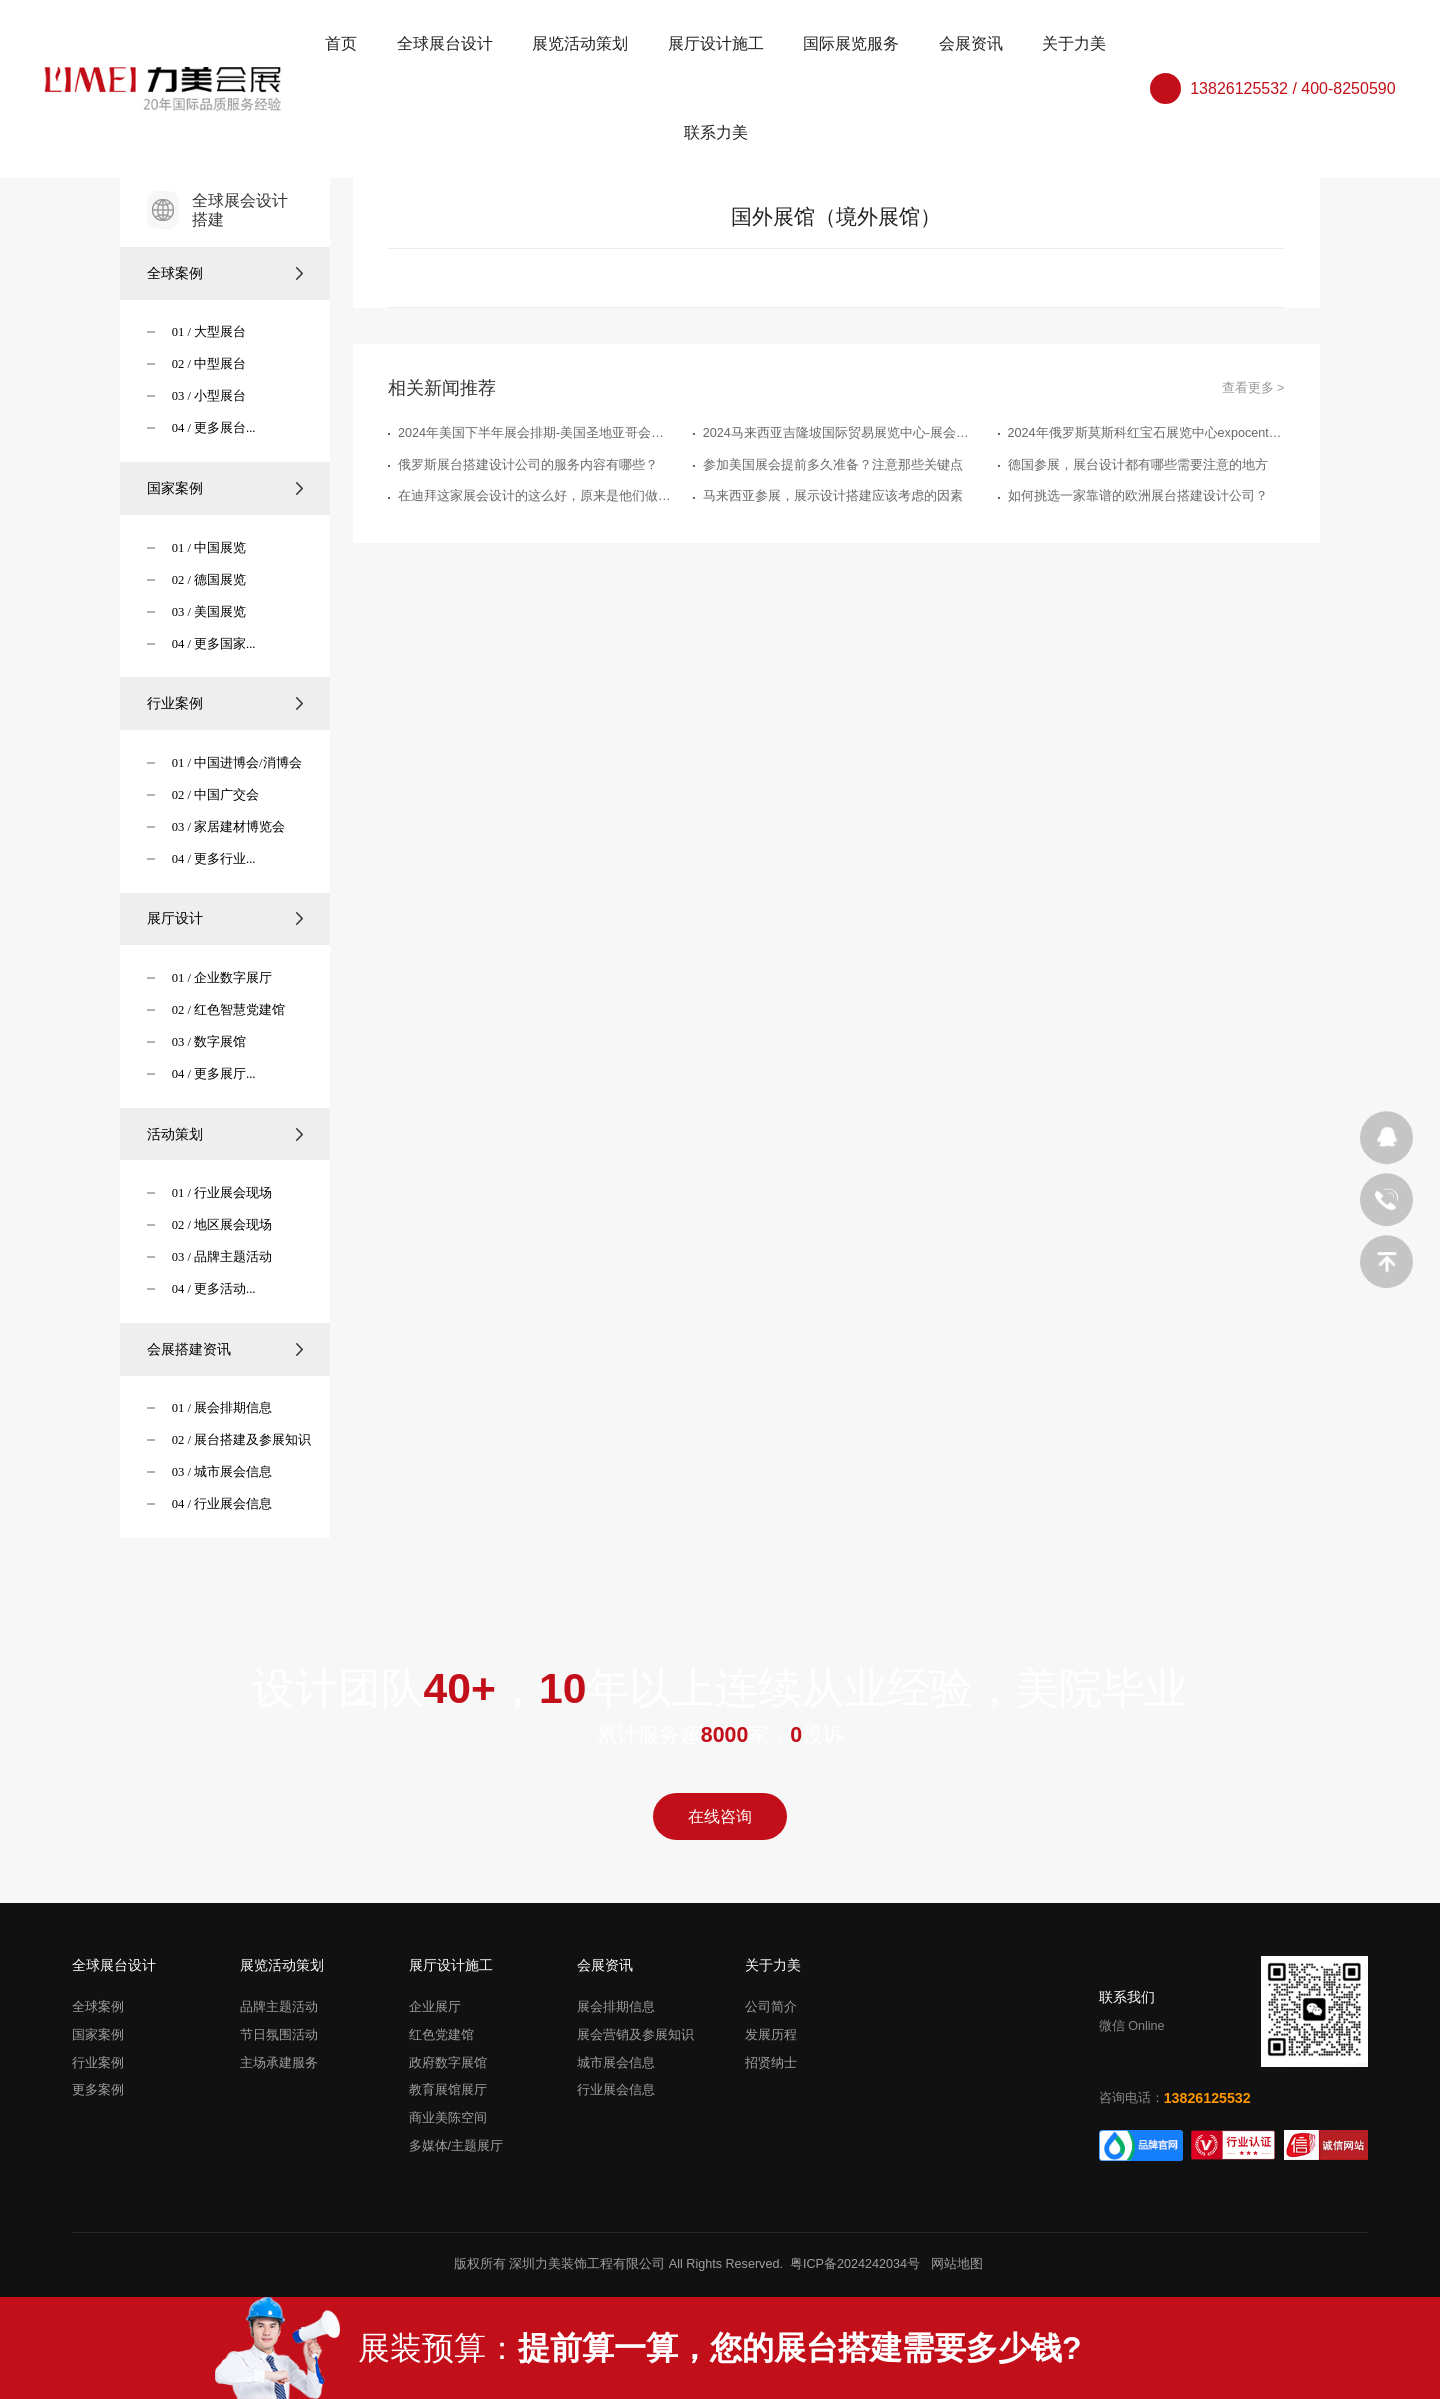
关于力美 (1074, 43)
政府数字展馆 (448, 2063)
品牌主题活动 (279, 2007)
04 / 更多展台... (214, 428)
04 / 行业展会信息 (222, 1504)
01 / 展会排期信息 (222, 1408)
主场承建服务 (279, 2063)
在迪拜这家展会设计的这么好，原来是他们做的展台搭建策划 (536, 496)
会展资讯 (971, 43)
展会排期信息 (616, 2007)
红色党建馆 (441, 2035)
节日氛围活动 (279, 2035)
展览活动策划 (580, 43)
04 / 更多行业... (214, 859)
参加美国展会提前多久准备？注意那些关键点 (833, 465)
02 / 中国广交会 (215, 795)
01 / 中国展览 (209, 548)
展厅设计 (225, 918)
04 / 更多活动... (214, 1289)
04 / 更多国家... (214, 644)
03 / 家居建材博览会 (228, 827)
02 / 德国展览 (209, 580)
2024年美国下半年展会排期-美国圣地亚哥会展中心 (536, 433)
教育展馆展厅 (448, 2091)
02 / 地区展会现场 (222, 1225)
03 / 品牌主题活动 (222, 1257)
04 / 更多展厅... (214, 1074)
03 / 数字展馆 (209, 1042)
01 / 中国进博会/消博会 (237, 763)
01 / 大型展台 (209, 332)
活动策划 (225, 1134)
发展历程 (771, 2035)
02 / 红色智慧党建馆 (228, 1010)
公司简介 (771, 2007)
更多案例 (98, 2091)
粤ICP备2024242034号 (855, 2264)
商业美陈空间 (448, 2118)
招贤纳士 (771, 2063)
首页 (341, 43)
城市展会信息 (616, 2063)
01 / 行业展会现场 (222, 1193)
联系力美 (716, 132)
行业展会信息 (616, 2091)
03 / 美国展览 (209, 612)
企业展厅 (435, 2007)
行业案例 (225, 703)
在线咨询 (720, 1816)
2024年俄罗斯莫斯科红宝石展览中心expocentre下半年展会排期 (1146, 433)
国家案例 (225, 488)
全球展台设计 (445, 43)
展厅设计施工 (716, 43)
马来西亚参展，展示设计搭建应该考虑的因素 (833, 496)
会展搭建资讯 (225, 1349)
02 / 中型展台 (209, 364)
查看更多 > (1253, 388)
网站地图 (957, 2264)
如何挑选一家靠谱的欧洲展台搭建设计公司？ (1138, 496)
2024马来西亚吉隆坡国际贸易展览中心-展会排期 (841, 433)
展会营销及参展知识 (635, 2035)
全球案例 (225, 273)
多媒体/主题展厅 (456, 2146)
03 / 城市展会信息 (222, 1472)
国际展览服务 (851, 43)
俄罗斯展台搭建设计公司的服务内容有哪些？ (528, 465)
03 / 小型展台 (209, 396)
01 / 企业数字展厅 (222, 978)
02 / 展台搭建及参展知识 (241, 1440)
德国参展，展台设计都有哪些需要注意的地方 (1138, 465)
